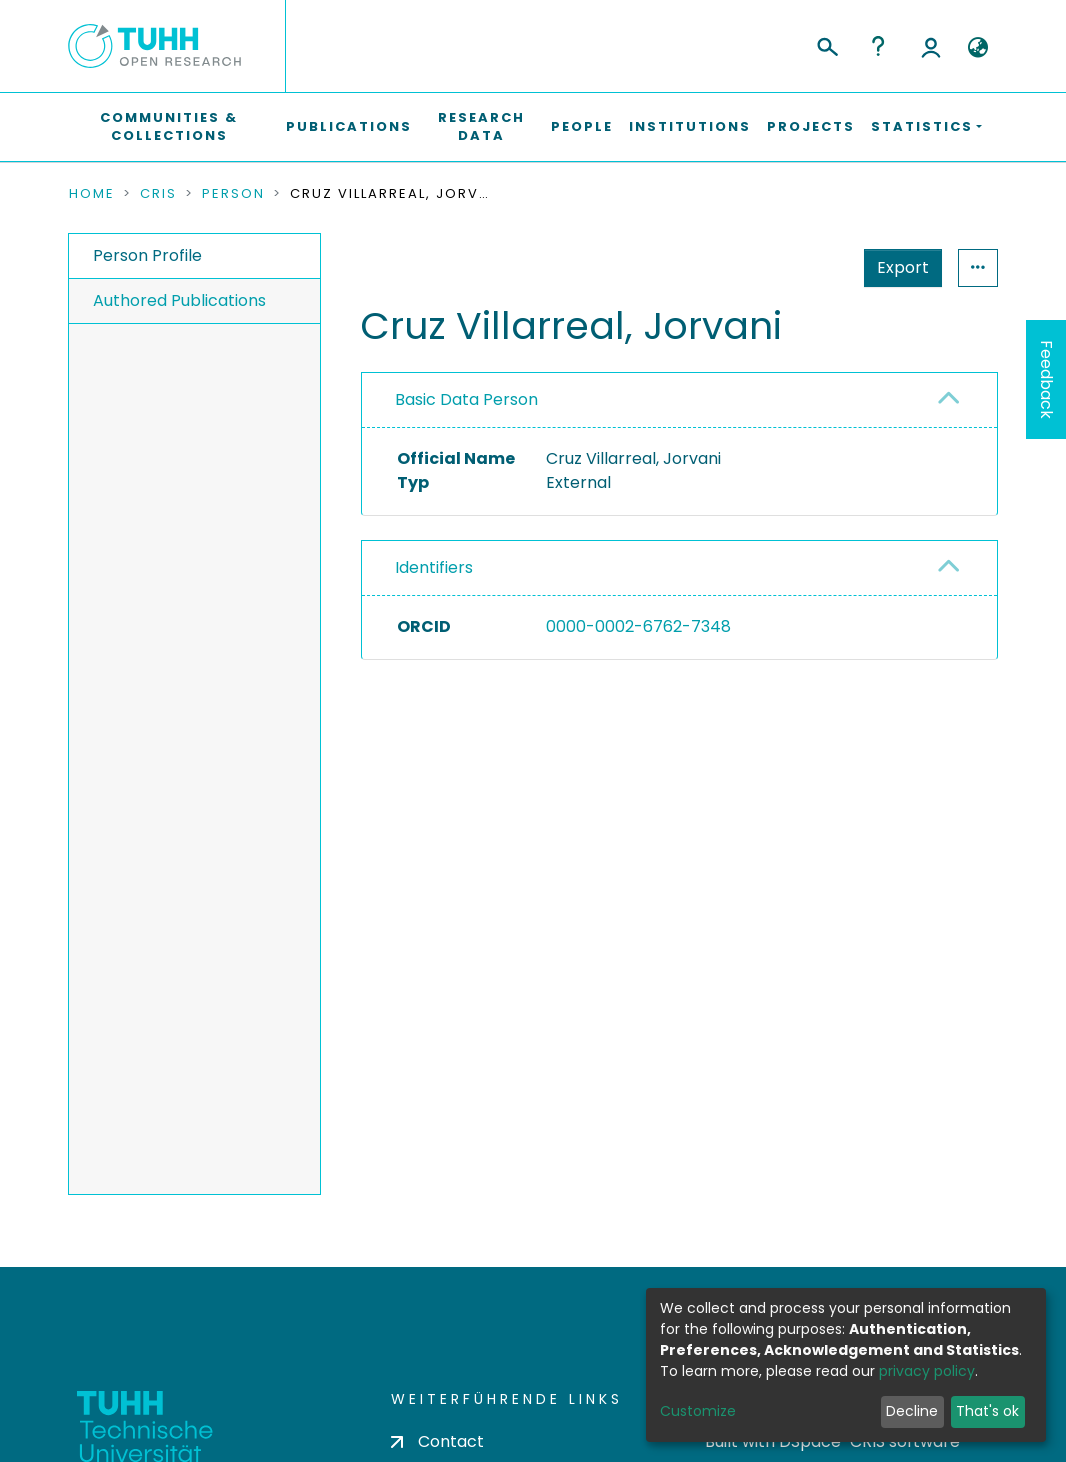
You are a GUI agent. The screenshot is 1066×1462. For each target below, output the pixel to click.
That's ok (987, 1411)
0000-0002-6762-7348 (638, 626)
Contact (437, 1441)
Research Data (481, 126)
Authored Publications (179, 300)
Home (92, 194)
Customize (698, 1411)
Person (233, 194)
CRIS (158, 194)
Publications (349, 126)
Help (878, 46)
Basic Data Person (466, 399)
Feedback (1046, 379)
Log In (931, 46)
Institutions (690, 126)
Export (903, 267)
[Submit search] (826, 44)
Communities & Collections (169, 126)
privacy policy (927, 1371)
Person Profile (147, 255)
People (582, 126)
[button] (977, 48)
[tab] (679, 400)
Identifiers (434, 567)
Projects (811, 126)
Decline (912, 1411)
